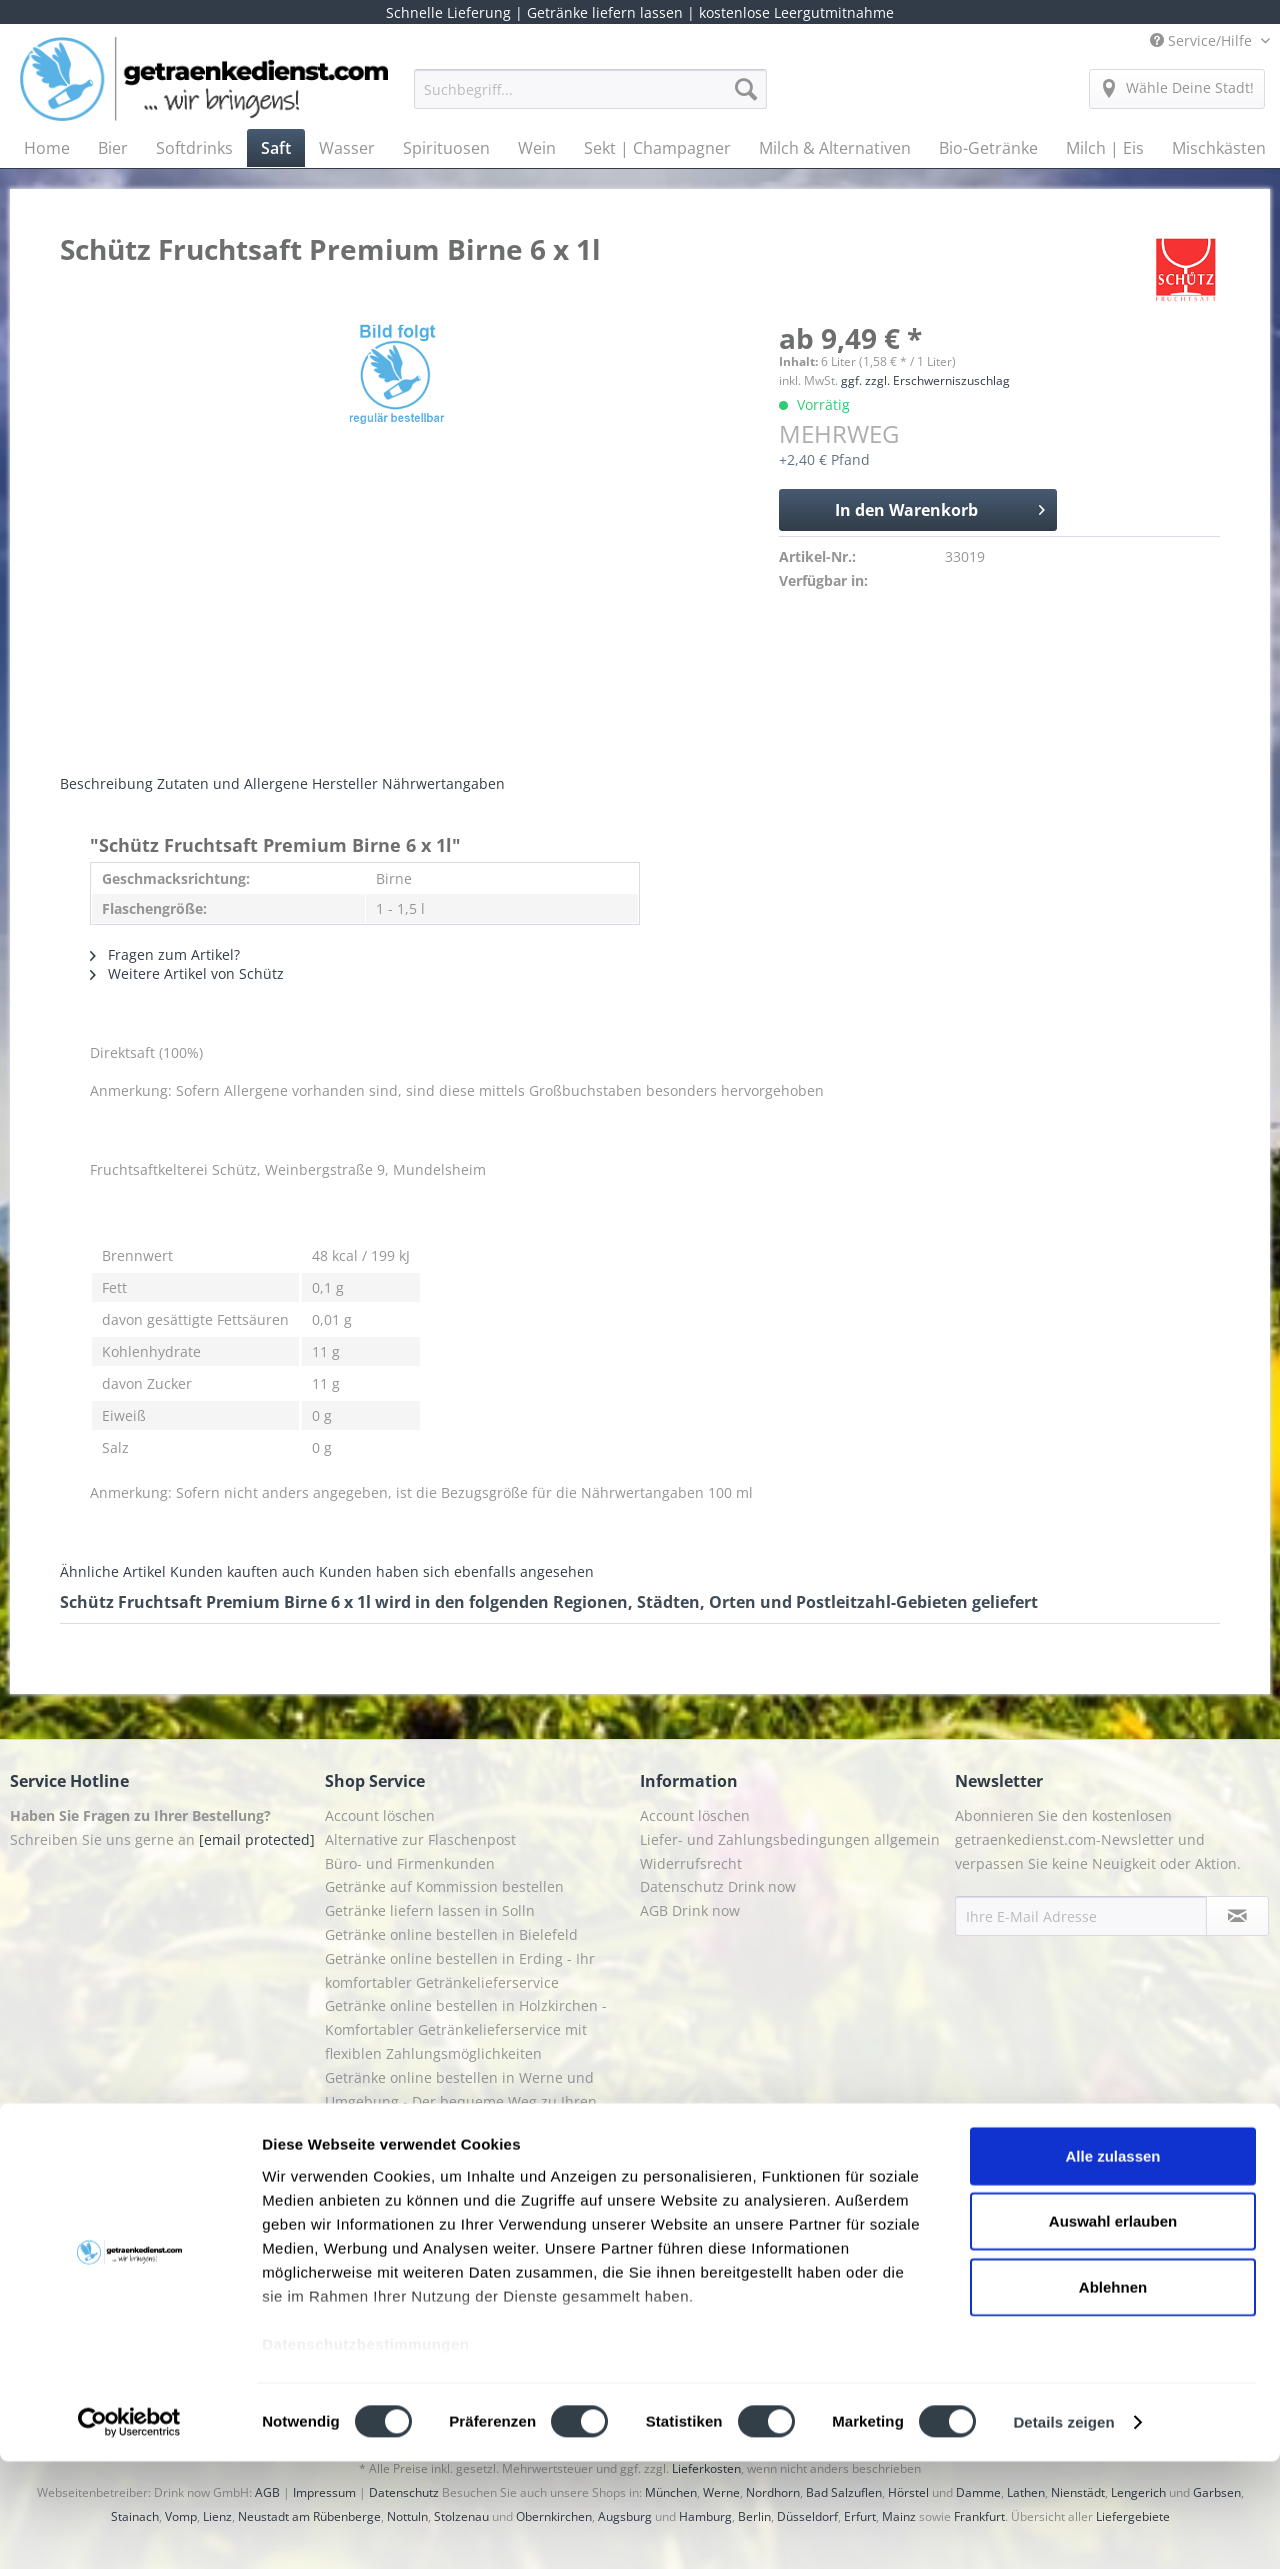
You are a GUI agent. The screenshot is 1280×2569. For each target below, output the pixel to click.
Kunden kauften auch (242, 1571)
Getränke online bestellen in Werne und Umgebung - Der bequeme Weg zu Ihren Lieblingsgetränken (461, 2101)
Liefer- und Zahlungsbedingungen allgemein (790, 1839)
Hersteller (345, 783)
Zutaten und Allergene (232, 783)
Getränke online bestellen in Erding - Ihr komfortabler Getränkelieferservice (460, 1970)
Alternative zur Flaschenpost (420, 1839)
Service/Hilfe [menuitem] (1203, 40)
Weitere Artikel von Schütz (187, 973)
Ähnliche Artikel (113, 1571)
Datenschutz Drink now (718, 1886)
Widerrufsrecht (691, 1863)
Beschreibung (106, 783)
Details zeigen (1063, 2529)
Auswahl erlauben (1113, 2328)
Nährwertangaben (443, 783)
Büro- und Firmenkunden (410, 1863)
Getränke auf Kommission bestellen (444, 1886)
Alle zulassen (1112, 2263)
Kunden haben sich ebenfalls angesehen (456, 1571)
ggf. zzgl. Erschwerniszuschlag (925, 380)
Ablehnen (1113, 2394)
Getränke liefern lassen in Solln (430, 1910)
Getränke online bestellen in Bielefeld (451, 1934)
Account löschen (380, 1815)
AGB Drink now (690, 1910)
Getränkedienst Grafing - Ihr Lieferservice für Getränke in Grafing (475, 2160)
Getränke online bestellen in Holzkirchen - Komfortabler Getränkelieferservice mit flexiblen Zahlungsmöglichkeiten (466, 2029)
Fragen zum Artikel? (165, 954)
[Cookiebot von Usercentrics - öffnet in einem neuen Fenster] (129, 2530)
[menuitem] (590, 98)
